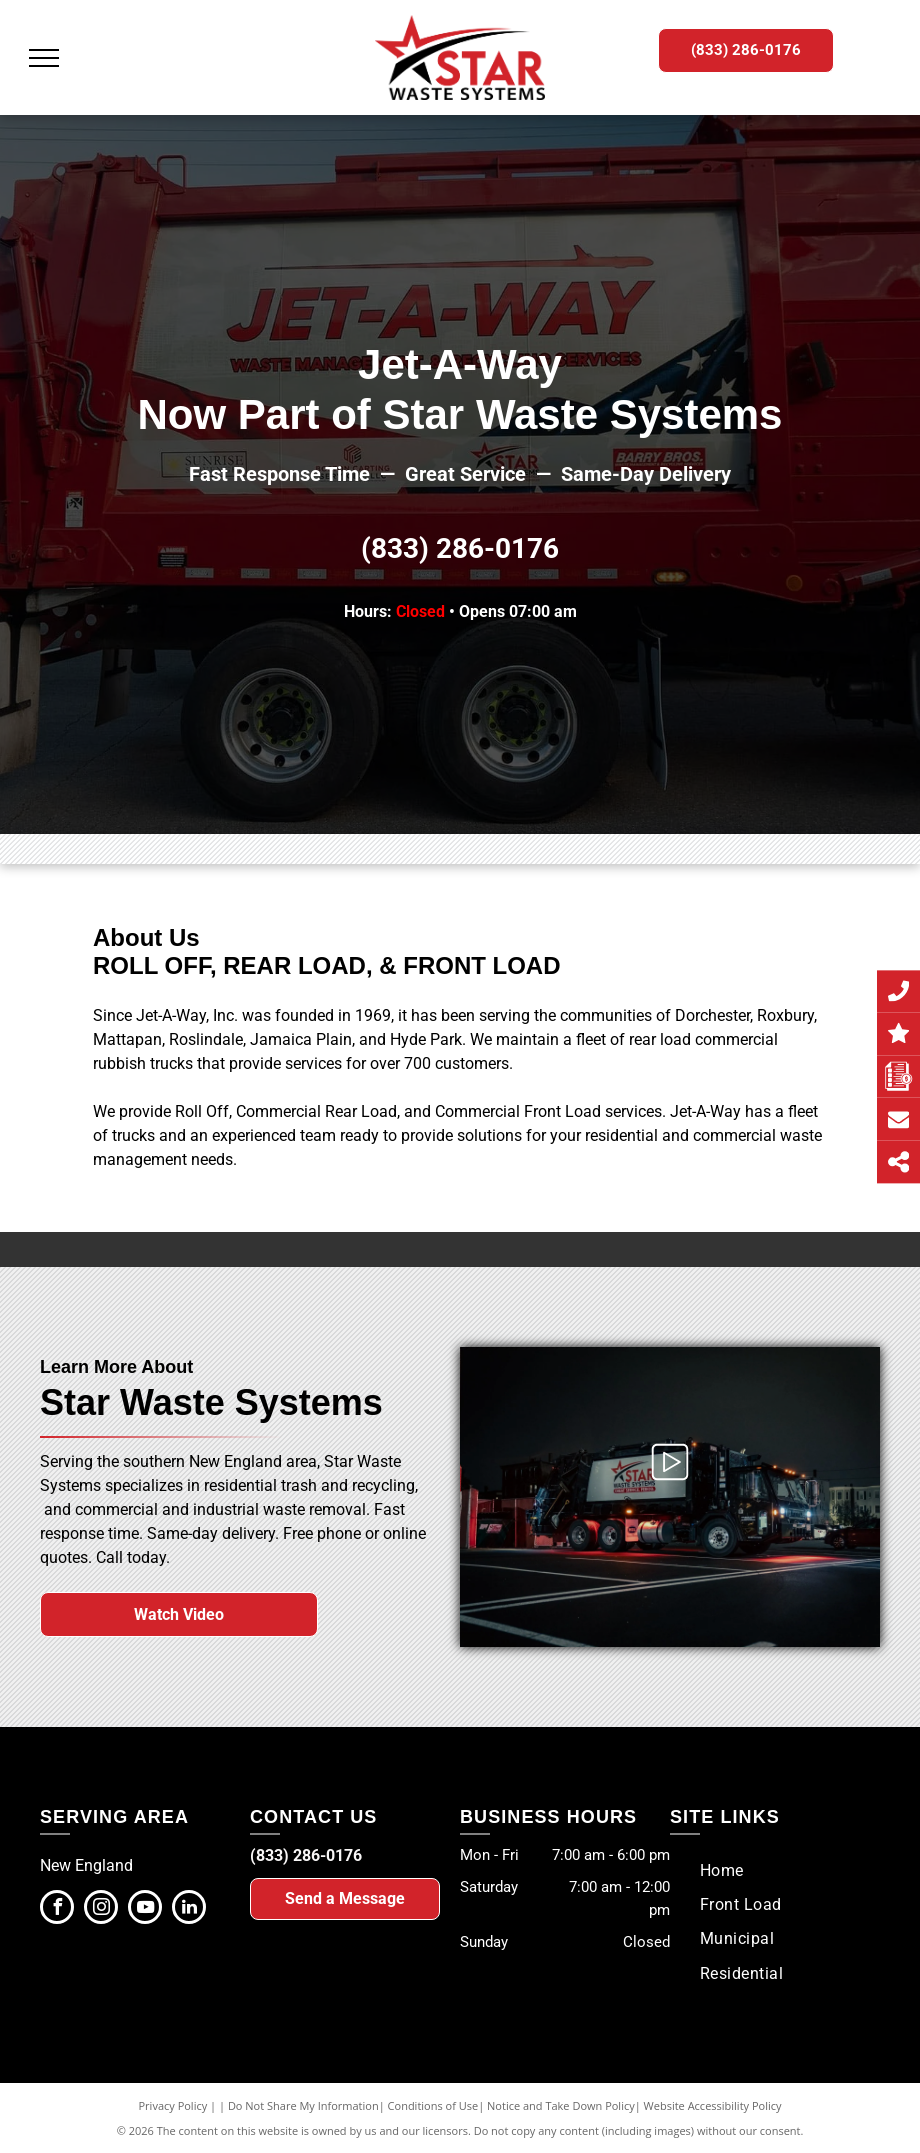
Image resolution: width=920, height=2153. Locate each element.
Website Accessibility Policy (713, 2105)
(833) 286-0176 (460, 548)
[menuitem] (722, 1870)
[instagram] (101, 1909)
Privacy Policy (173, 2105)
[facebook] (57, 1909)
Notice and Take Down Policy (561, 2105)
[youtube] (145, 1909)
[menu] (44, 58)
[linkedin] (189, 1909)
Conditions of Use (433, 2105)
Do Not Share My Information (303, 2105)
